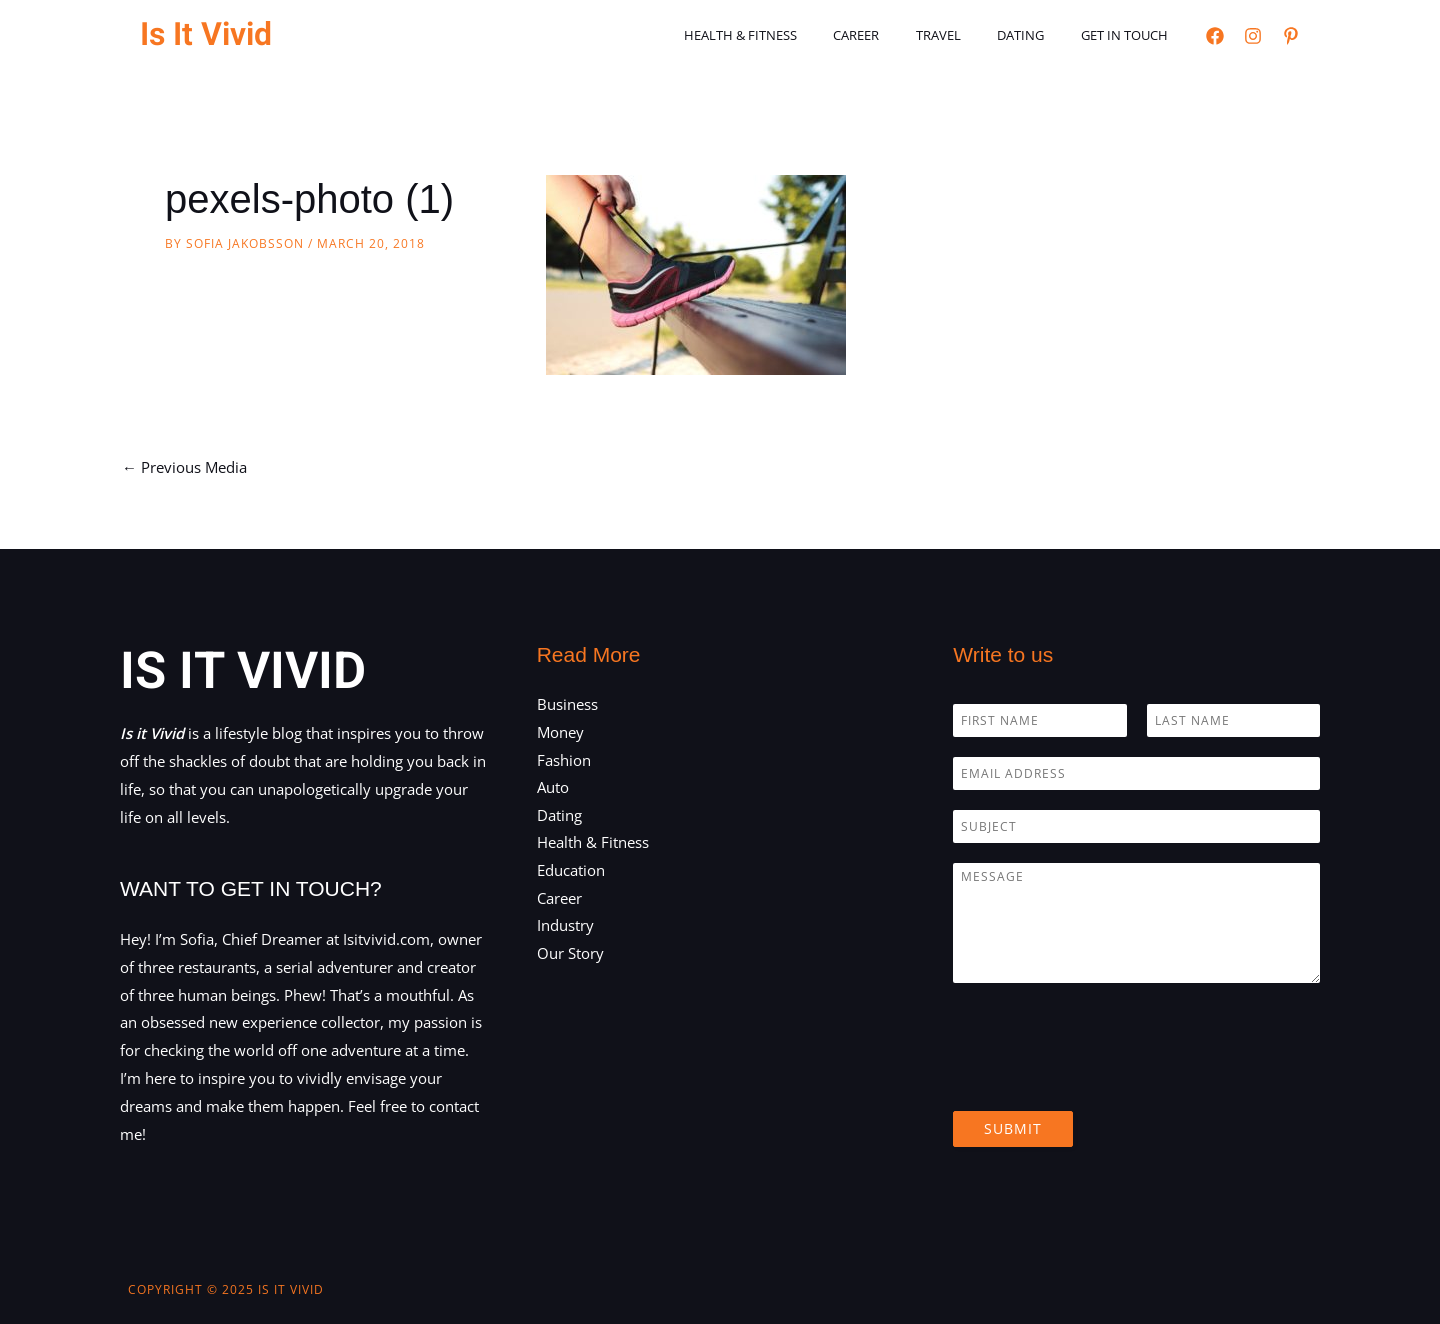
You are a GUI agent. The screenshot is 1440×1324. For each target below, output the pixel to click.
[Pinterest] (1291, 36)
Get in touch (1129, 35)
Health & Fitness (787, 35)
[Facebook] (1215, 36)
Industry (565, 927)
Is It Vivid (206, 34)
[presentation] (1105, 1078)
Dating (1036, 35)
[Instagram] (1253, 36)
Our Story (570, 955)
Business (567, 704)
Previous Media (184, 467)
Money (560, 732)
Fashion (564, 760)
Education (571, 872)
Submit (1013, 1128)
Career (893, 35)
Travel (964, 35)
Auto (553, 788)
